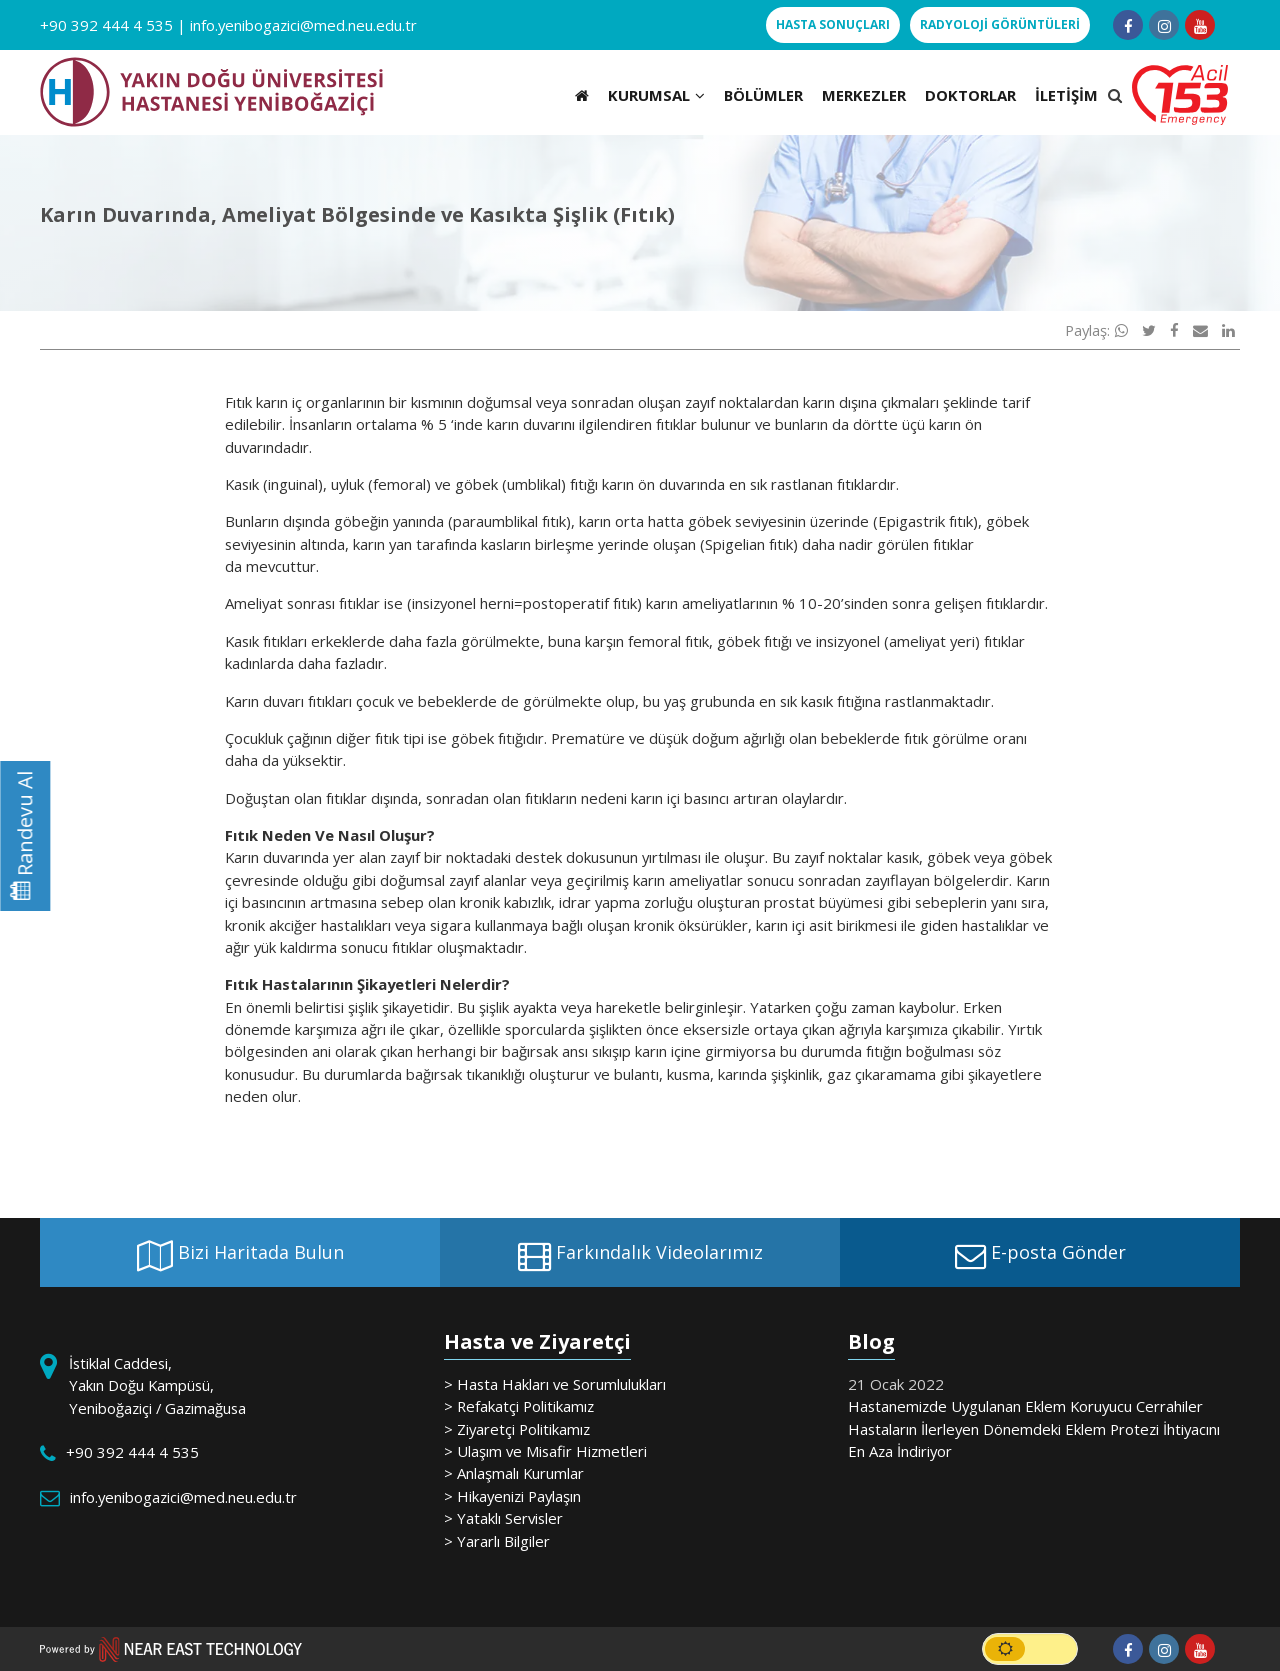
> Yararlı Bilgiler (497, 1541)
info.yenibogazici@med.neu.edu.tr (303, 25)
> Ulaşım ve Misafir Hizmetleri (545, 1451)
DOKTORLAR (970, 95)
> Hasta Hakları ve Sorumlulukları (555, 1384)
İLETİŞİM (1066, 95)
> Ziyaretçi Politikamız (517, 1429)
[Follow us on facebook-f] (1128, 25)
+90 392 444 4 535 (106, 25)
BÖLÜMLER (763, 95)
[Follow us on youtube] (1200, 25)
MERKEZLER (864, 95)
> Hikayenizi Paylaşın (512, 1496)
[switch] (1030, 1649)
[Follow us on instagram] (1164, 25)
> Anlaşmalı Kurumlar (514, 1473)
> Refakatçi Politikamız (519, 1406)
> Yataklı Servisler (503, 1518)
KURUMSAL (656, 95)
